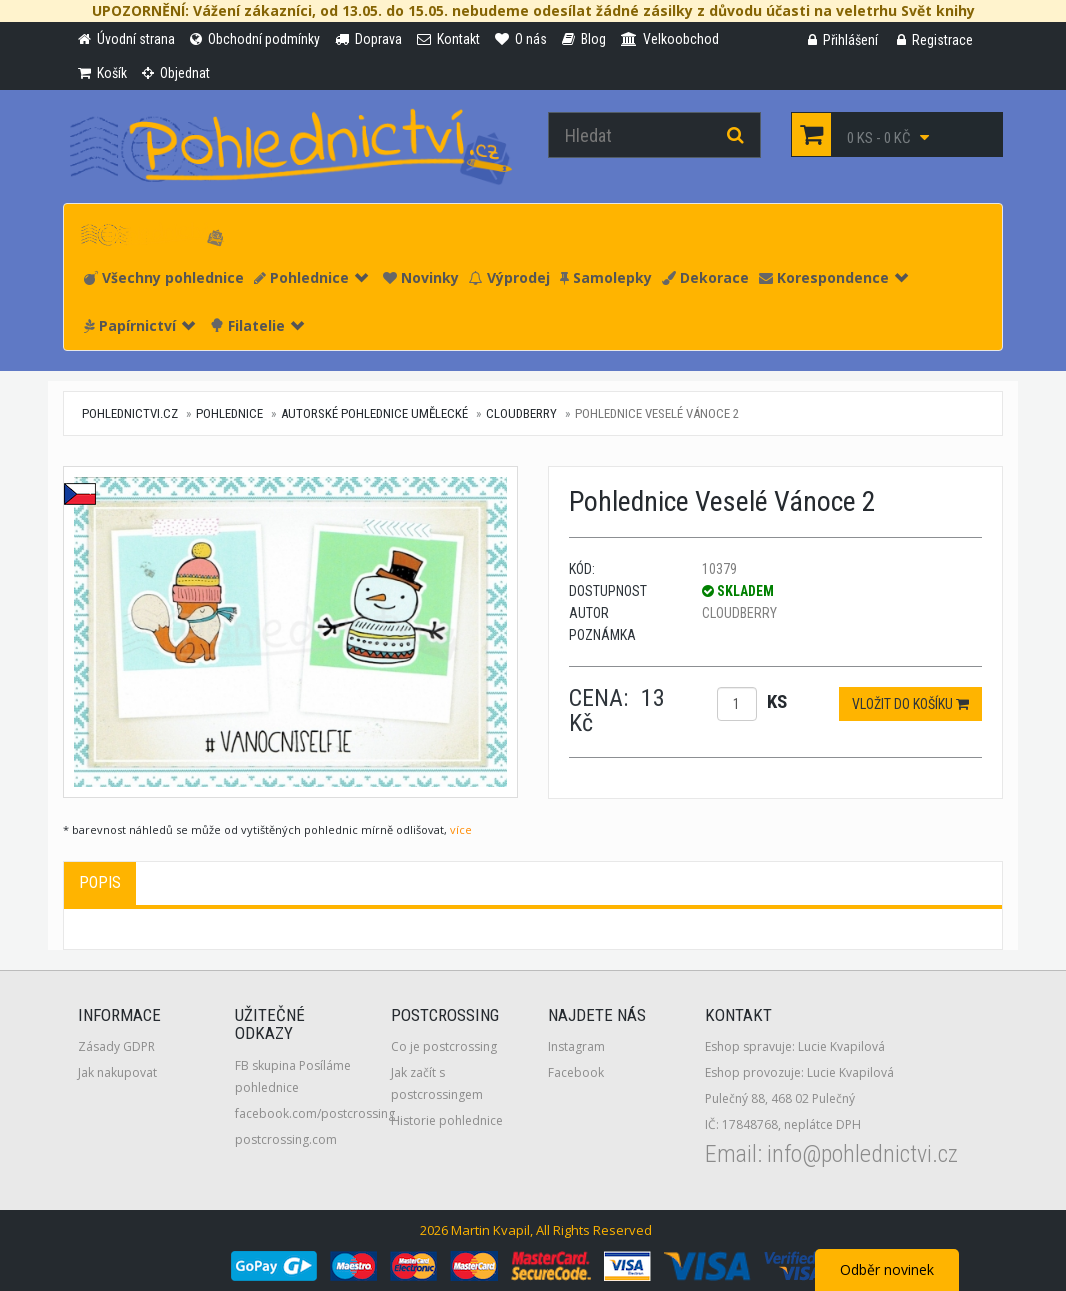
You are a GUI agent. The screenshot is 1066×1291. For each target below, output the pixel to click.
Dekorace (705, 277)
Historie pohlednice (447, 1120)
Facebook (576, 1072)
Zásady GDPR (116, 1046)
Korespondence (833, 277)
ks (777, 701)
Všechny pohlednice (164, 277)
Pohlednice (311, 277)
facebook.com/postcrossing (315, 1113)
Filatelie (257, 325)
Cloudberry (521, 413)
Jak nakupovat (117, 1072)
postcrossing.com (286, 1139)
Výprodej (509, 277)
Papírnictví (139, 325)
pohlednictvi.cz (130, 413)
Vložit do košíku (910, 704)
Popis (100, 882)
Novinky (421, 277)
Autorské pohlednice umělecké (374, 413)
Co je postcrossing (444, 1046)
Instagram (576, 1046)
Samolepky (606, 277)
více (461, 829)
